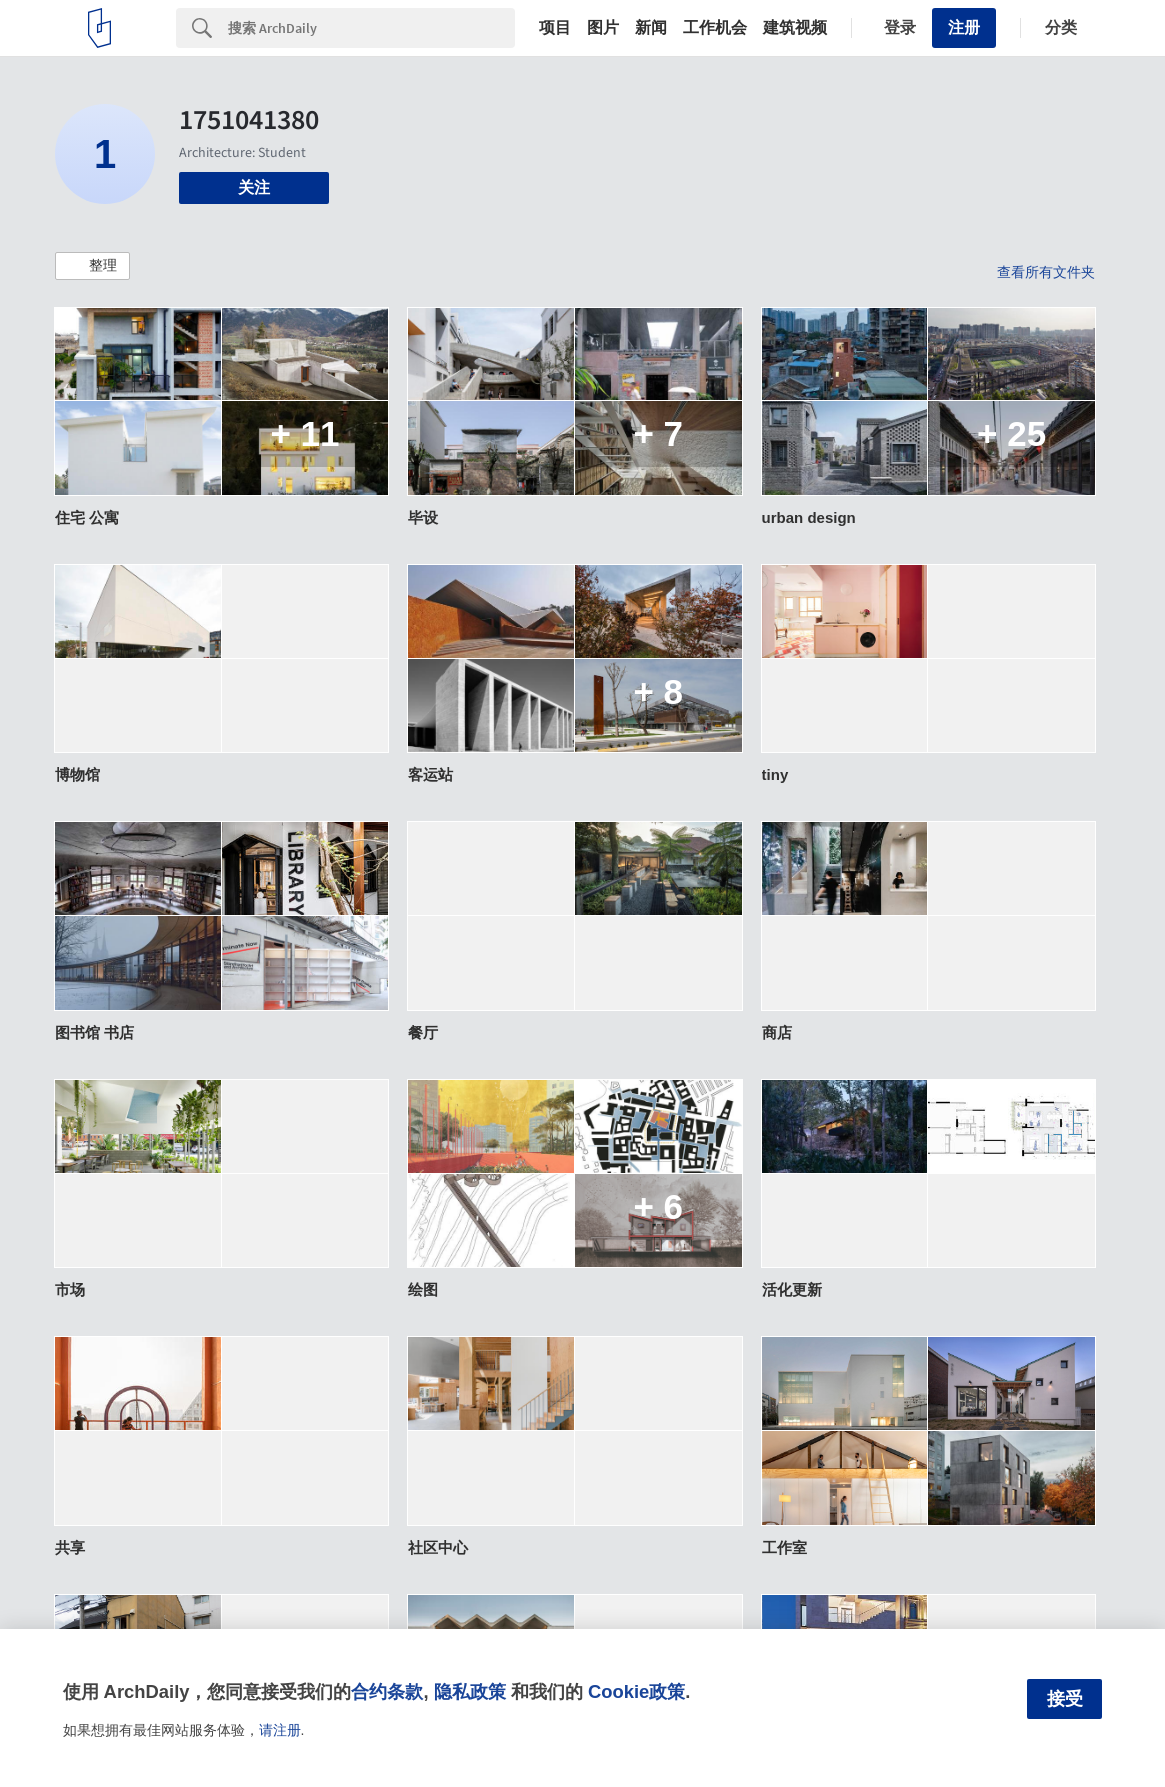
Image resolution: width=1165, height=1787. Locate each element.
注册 (964, 27)
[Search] (371, 28)
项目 (555, 28)
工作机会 (715, 28)
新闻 (651, 28)
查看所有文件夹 (1046, 272)
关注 (254, 187)
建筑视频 (795, 28)
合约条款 (387, 1691)
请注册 (280, 1730)
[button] (92, 266)
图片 (603, 28)
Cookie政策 (636, 1691)
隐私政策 (470, 1691)
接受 (1065, 1699)
